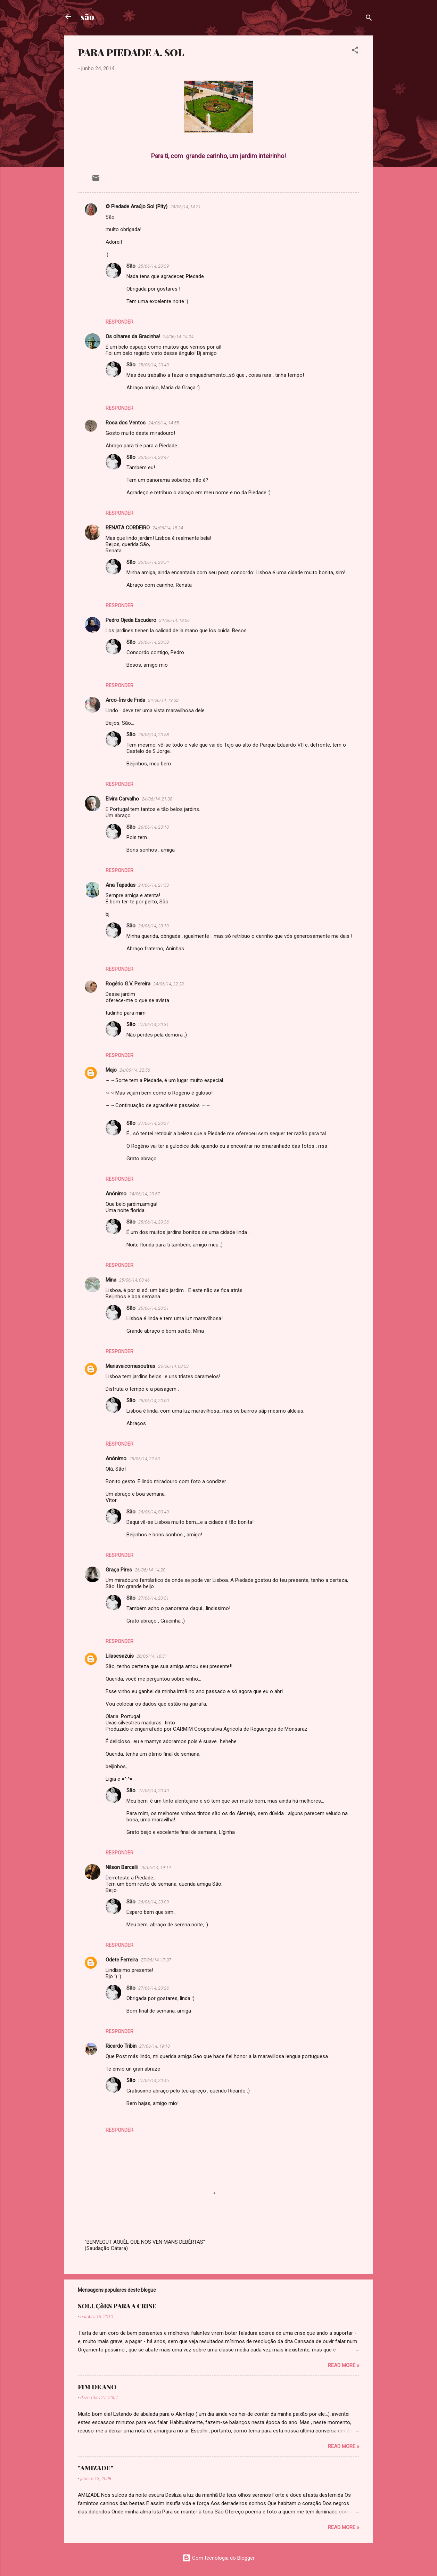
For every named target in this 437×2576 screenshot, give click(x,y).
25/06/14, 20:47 (153, 457)
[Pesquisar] (369, 19)
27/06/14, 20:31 (153, 1024)
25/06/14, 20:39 (153, 266)
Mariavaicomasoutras (130, 1366)
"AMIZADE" (95, 2468)
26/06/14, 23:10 (153, 827)
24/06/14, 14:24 (178, 336)
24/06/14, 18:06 (174, 620)
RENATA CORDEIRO (128, 528)
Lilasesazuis (120, 1656)
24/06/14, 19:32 (163, 700)
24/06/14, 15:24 (167, 527)
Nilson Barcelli (122, 1867)
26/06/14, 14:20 (150, 1570)
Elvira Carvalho (122, 799)
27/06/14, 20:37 (153, 1123)
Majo (111, 1070)
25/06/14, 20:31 (153, 1308)
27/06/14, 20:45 (153, 2080)
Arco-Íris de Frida (125, 700)
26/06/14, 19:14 (155, 1867)
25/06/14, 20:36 (153, 1222)
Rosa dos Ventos (126, 423)
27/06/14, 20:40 (153, 1790)
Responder (119, 322)
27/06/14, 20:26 (153, 1988)
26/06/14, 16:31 (152, 1656)
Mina (111, 1280)
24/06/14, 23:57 (144, 1193)
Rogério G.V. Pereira (128, 984)
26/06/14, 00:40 (153, 1511)
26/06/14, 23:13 (153, 925)
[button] (355, 51)
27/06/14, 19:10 (154, 2046)
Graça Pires (119, 1570)
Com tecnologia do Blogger (218, 2558)
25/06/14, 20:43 (153, 364)
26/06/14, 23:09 (153, 1901)
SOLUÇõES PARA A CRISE (117, 2306)
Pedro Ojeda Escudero (131, 620)
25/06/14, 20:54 (153, 562)
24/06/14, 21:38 (157, 799)
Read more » (343, 2365)
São (130, 266)
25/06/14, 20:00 (153, 1400)
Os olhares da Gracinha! (133, 336)
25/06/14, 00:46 (134, 1280)
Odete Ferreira (122, 1960)
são (87, 16)
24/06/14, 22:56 (134, 1070)
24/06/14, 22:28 (168, 983)
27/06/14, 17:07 (156, 1960)
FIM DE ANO (97, 2387)
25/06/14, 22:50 (144, 1458)
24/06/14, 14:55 (163, 422)
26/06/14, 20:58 (153, 642)
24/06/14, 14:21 (185, 206)
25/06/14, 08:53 (173, 1366)
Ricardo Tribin (121, 2046)
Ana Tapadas (120, 885)
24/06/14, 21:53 (153, 885)
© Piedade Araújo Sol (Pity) (136, 206)
